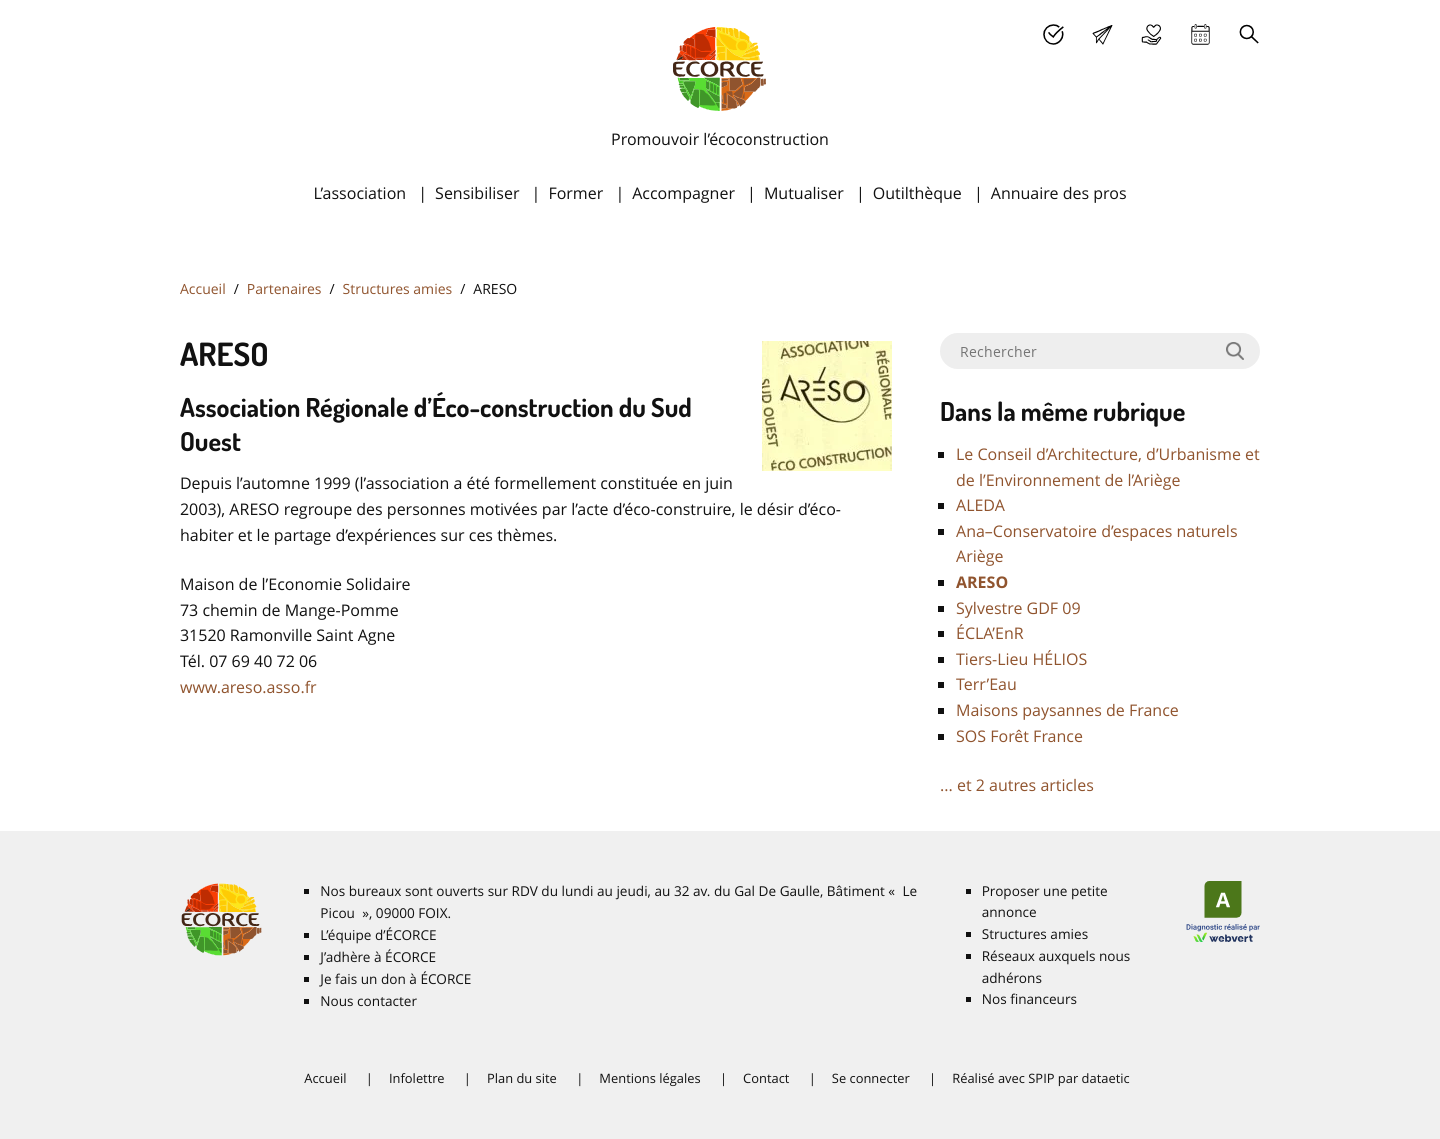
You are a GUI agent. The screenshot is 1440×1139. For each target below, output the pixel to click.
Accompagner (683, 193)
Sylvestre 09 (1018, 608)
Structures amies (398, 289)
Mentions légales (649, 1078)
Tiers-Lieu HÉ (1021, 659)
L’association (359, 193)
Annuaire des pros (1059, 193)
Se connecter (871, 1078)
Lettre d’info (1102, 34)
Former (575, 193)
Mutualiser (804, 193)
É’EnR (990, 633)
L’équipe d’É (378, 935)
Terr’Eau (986, 684)
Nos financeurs (1029, 999)
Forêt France (1019, 736)
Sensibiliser (477, 193)
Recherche (1249, 34)
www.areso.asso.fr (248, 687)
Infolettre (417, 1078)
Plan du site (522, 1078)
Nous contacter (368, 1001)
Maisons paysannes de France (1067, 710)
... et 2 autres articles (1017, 785)
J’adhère (1053, 34)
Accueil (203, 289)
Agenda (1200, 34)
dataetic (1106, 1078)
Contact (766, 1078)
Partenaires (284, 289)
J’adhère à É (378, 957)
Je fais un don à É (1151, 34)
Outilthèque (917, 193)
